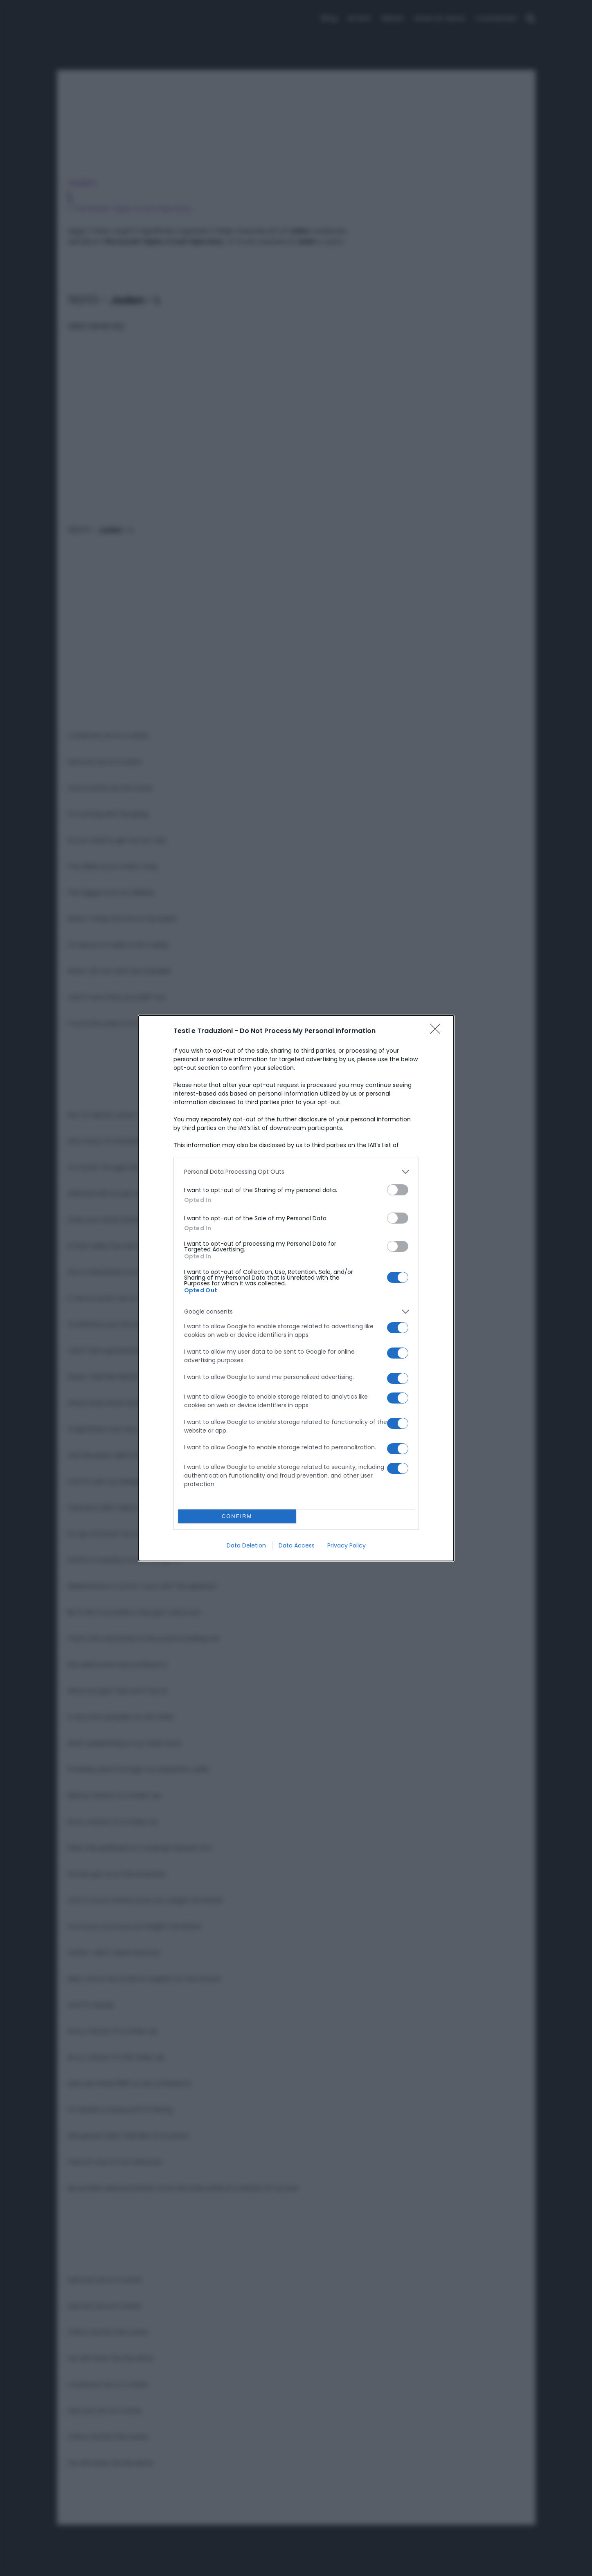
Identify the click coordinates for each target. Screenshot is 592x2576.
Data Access (297, 1545)
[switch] (397, 1189)
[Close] (438, 1031)
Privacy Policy (346, 1545)
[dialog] (296, 1288)
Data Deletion (246, 1545)
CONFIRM (237, 1516)
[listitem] (296, 1172)
